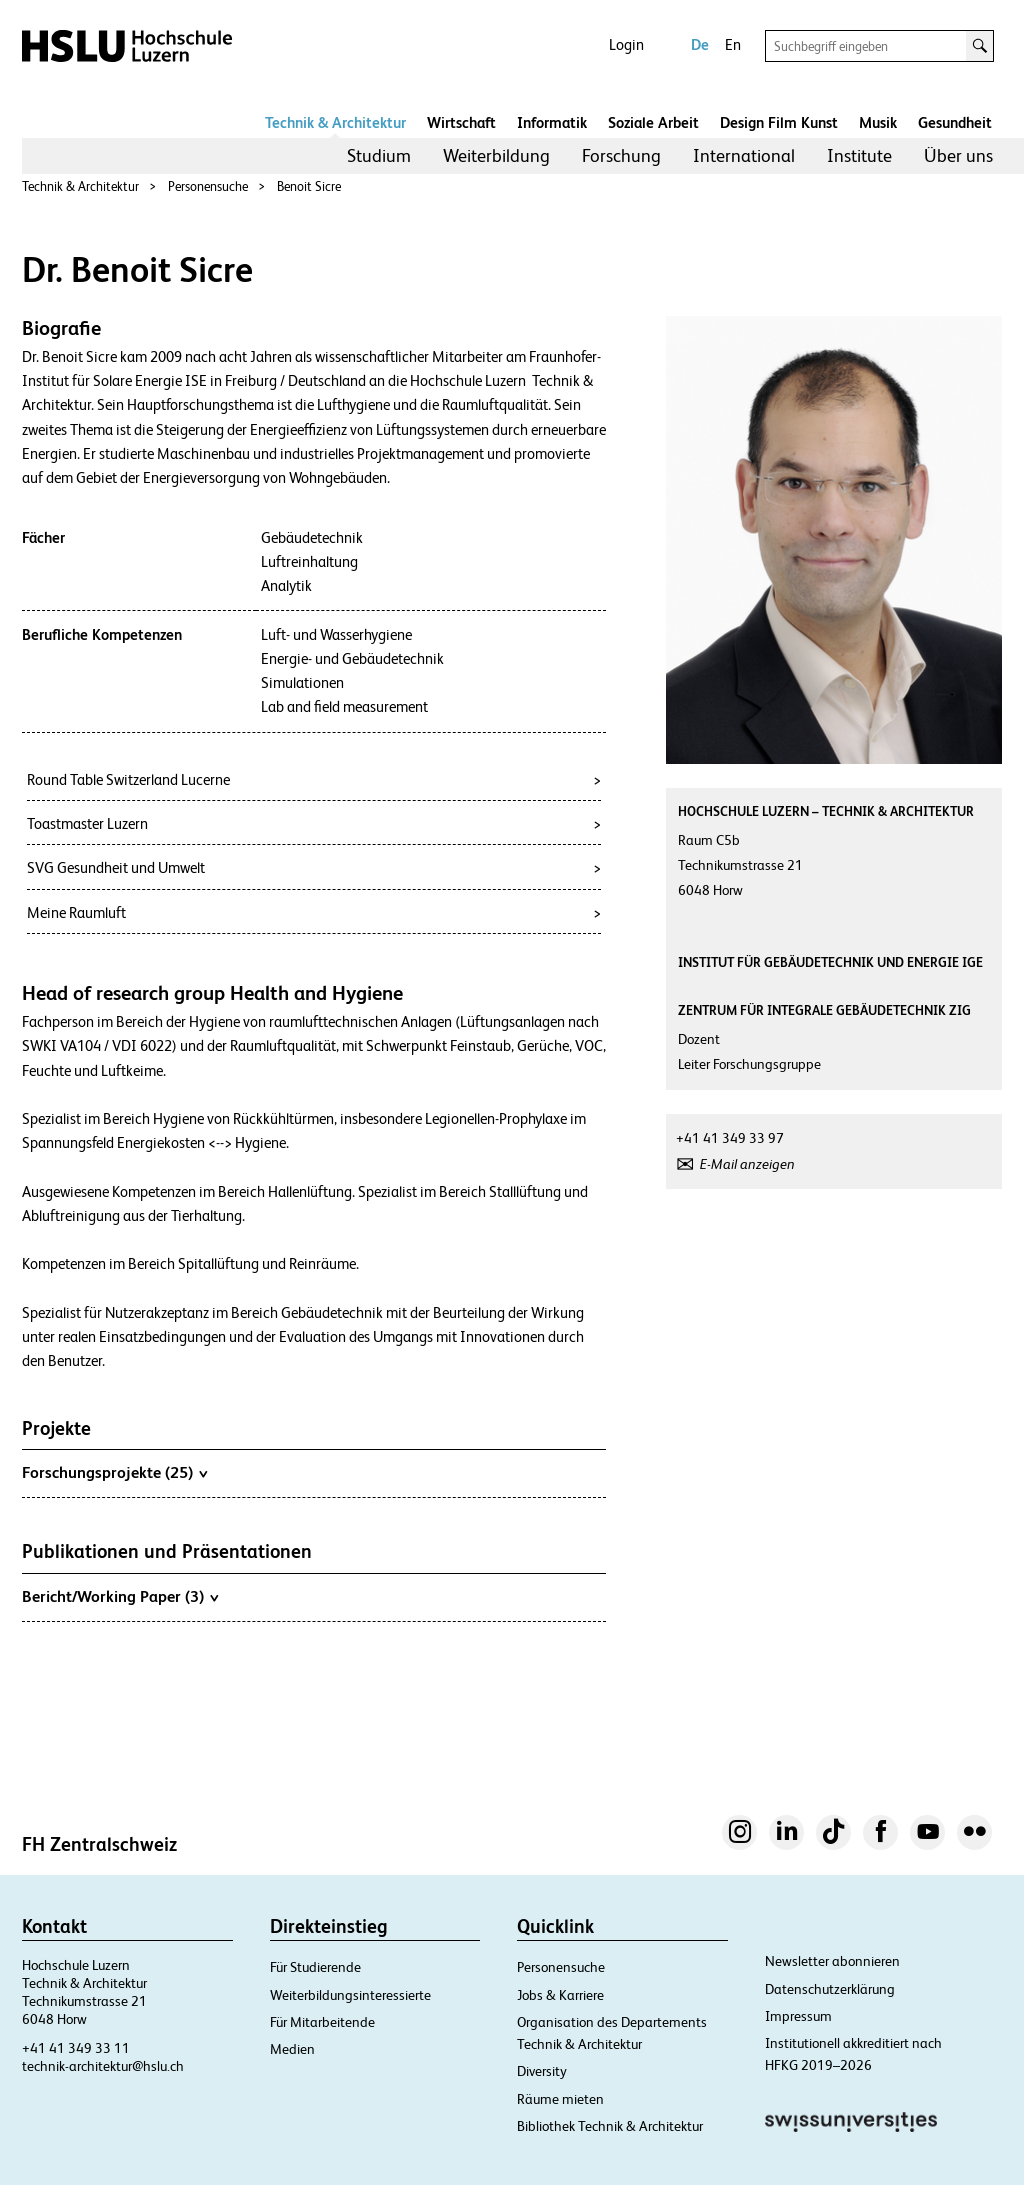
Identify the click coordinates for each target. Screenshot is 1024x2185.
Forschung (621, 155)
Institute (859, 155)
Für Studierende (315, 1967)
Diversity (542, 2071)
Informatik (552, 122)
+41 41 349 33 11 (76, 2048)
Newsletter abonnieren (832, 1961)
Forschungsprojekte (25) (114, 1472)
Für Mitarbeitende (322, 2022)
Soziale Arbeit (653, 122)
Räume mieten (560, 2099)
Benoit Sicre (309, 186)
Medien (292, 2049)
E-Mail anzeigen (747, 1164)
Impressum (798, 2016)
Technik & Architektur (335, 122)
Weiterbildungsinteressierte (350, 1995)
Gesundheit (955, 122)
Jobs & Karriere (560, 1995)
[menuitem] (379, 156)
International (744, 155)
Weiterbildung (496, 155)
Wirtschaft (461, 122)
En (733, 44)
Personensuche (208, 186)
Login (626, 44)
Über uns (958, 155)
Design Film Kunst (779, 122)
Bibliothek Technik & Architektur (610, 2126)
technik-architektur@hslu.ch (103, 2066)
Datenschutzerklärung (830, 1989)
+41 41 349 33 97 (730, 1138)
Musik (878, 122)
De (700, 44)
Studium (379, 155)
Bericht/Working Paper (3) (120, 1596)
